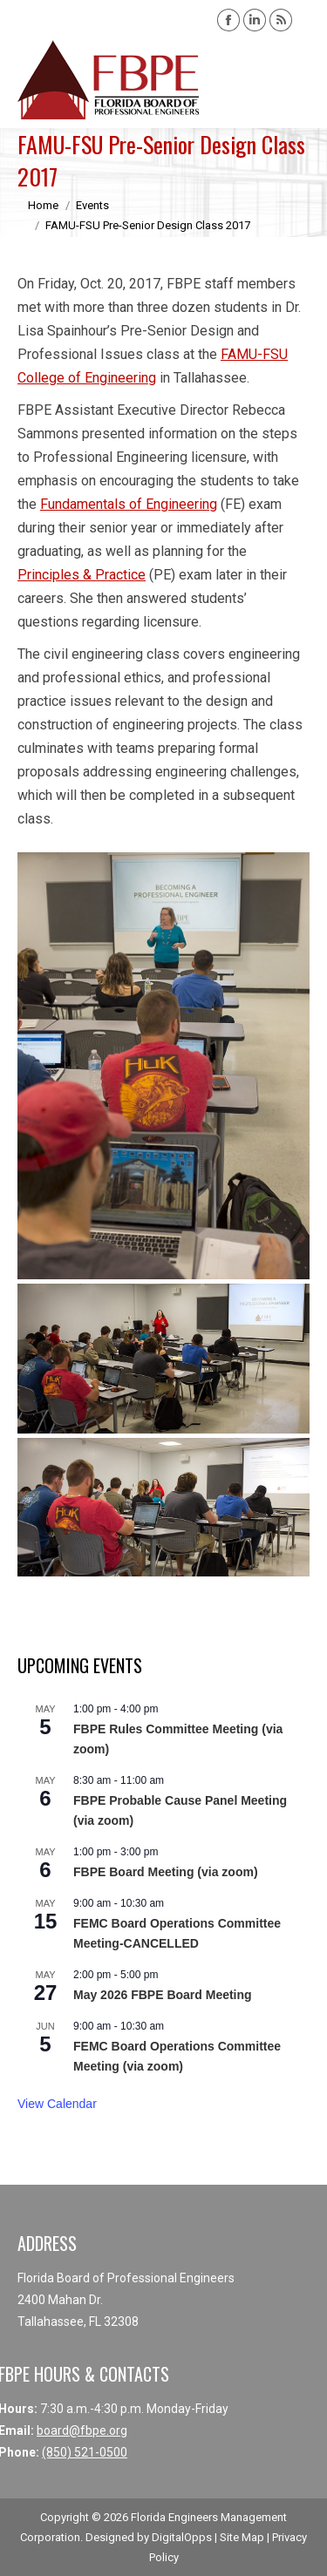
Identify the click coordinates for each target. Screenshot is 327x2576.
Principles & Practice (81, 574)
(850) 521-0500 (84, 2452)
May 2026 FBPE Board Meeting (162, 1995)
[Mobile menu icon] (299, 80)
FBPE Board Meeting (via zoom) (165, 1872)
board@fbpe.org (82, 2430)
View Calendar (57, 2104)
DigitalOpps (182, 2537)
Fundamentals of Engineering (128, 504)
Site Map (242, 2537)
